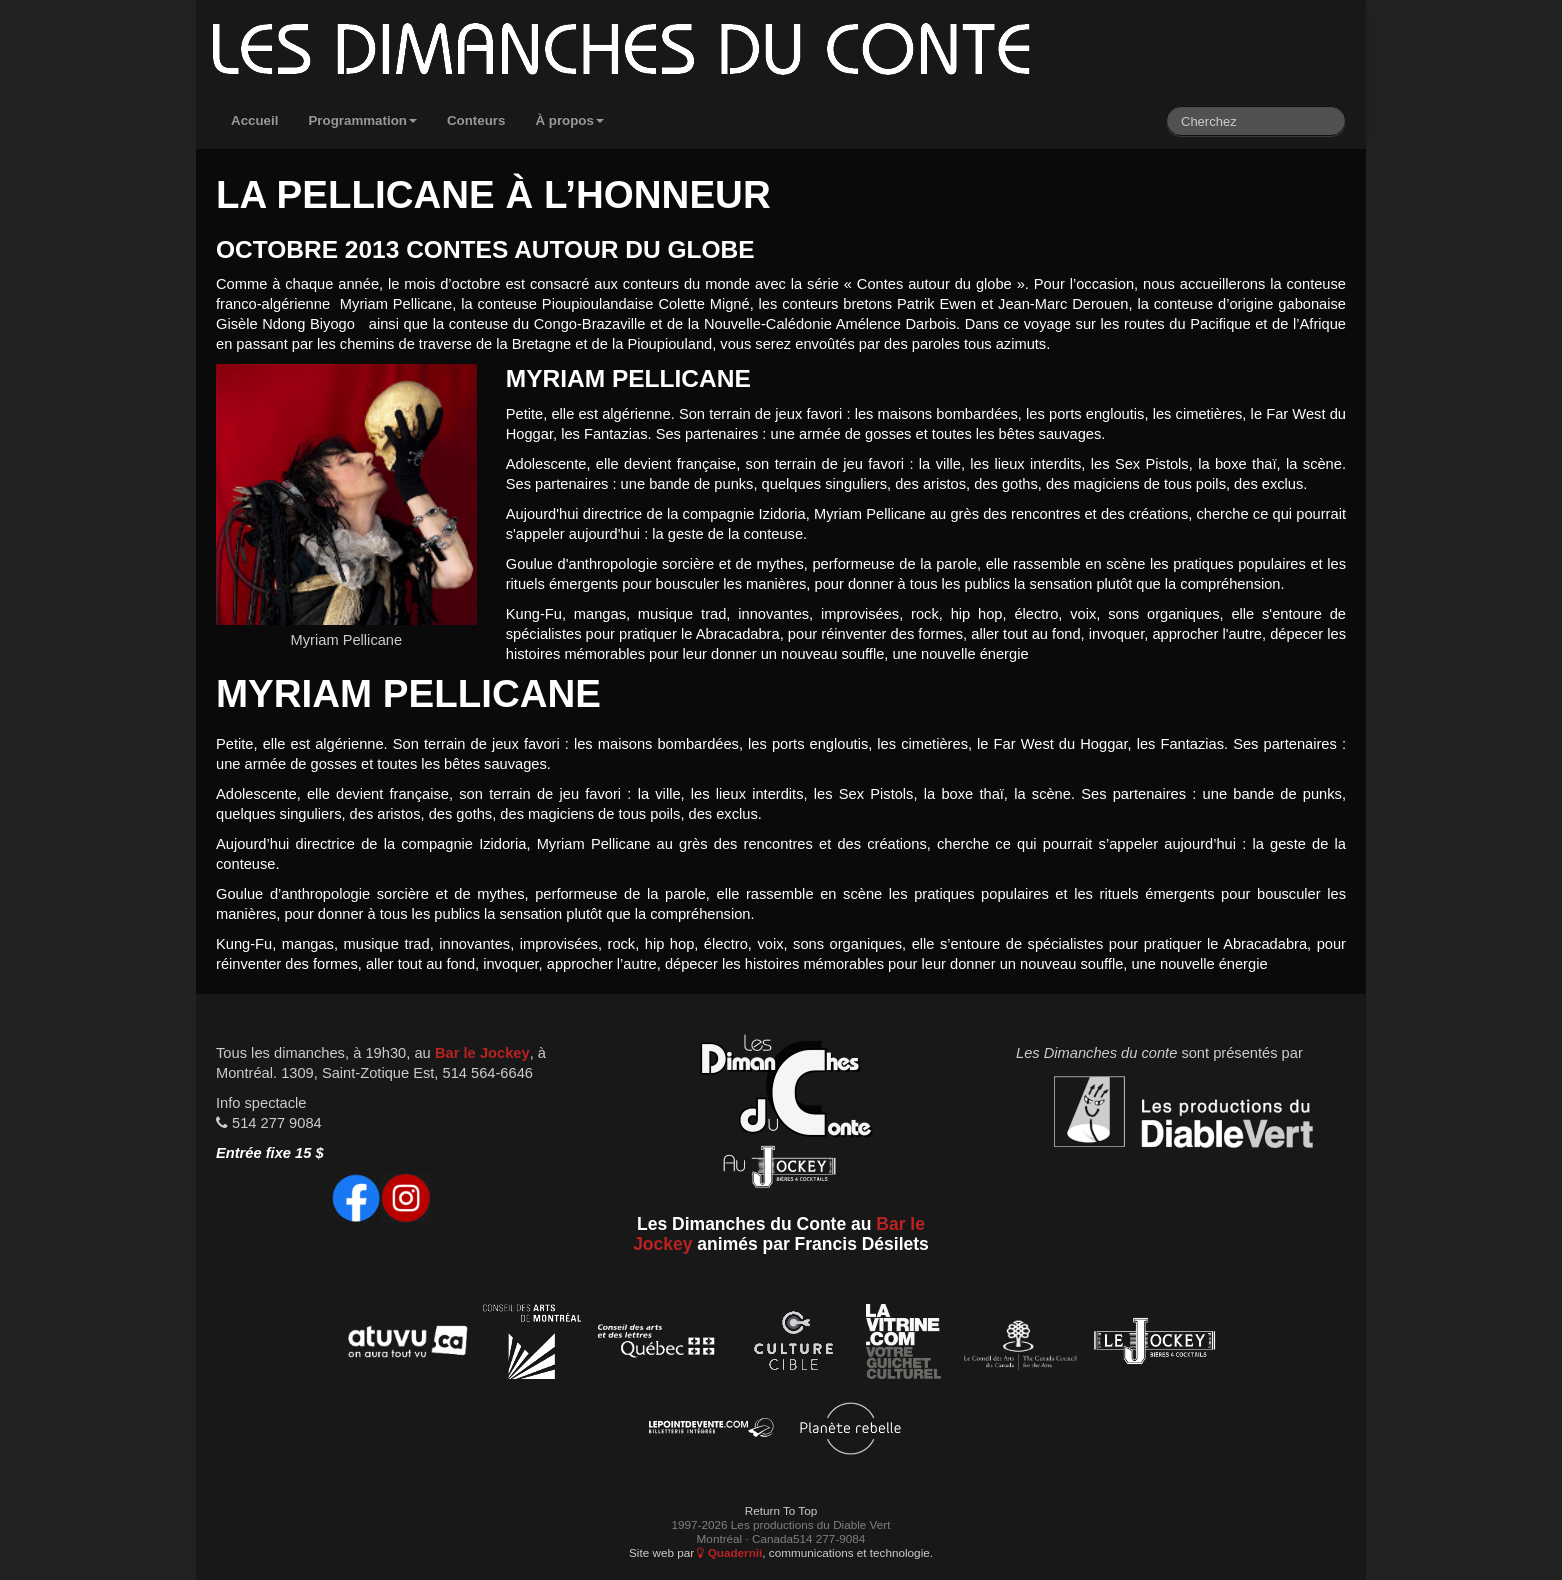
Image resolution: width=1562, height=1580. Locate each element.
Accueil (254, 120)
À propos (569, 120)
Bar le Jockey (482, 1053)
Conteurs (476, 120)
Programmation (362, 120)
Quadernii (729, 1552)
